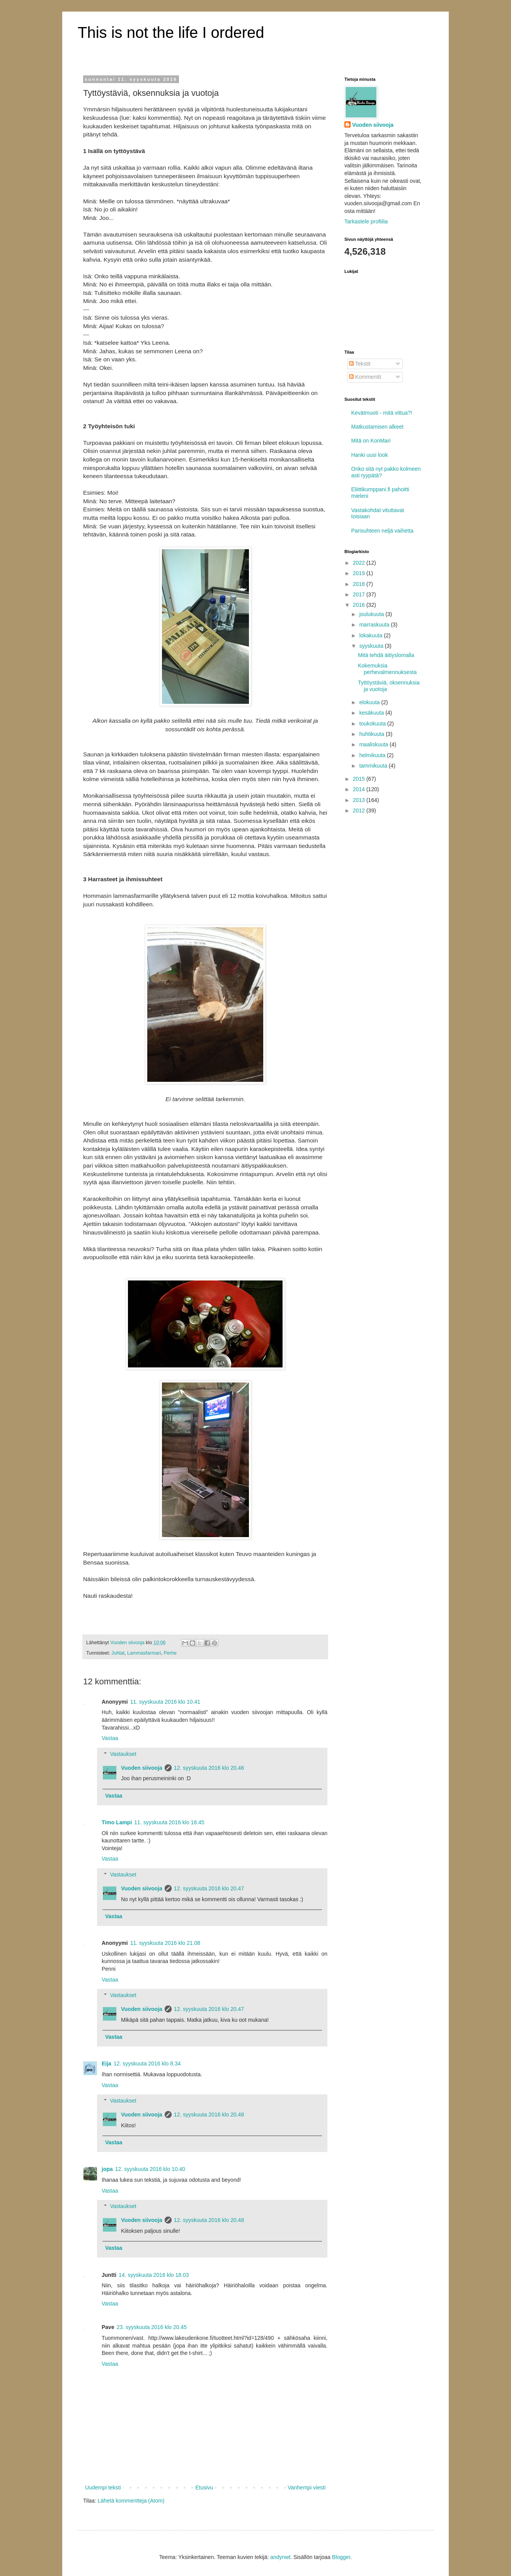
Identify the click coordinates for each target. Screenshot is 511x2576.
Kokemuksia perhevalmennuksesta (387, 668)
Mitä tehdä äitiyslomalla (386, 655)
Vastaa (110, 1738)
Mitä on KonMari (371, 441)
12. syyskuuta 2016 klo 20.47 (209, 1888)
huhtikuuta (372, 734)
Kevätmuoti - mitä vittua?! (381, 413)
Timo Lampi (117, 1822)
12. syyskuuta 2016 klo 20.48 (209, 2114)
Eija (106, 2063)
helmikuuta (373, 755)
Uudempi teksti (103, 2487)
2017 (359, 594)
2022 (359, 563)
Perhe (170, 1653)
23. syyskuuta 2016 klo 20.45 (152, 2327)
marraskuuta (375, 624)
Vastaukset (123, 1754)
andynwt (280, 2557)
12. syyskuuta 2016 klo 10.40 (150, 2169)
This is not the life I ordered (171, 32)
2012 (359, 810)
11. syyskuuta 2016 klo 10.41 (165, 1702)
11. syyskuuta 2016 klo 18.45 (169, 1822)
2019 (359, 573)
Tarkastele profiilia (366, 221)
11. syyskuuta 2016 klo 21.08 (165, 1943)
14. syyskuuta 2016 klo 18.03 (154, 2275)
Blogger (341, 2557)
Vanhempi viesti (306, 2487)
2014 (359, 789)
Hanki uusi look (369, 455)
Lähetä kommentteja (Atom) (131, 2501)
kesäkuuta (372, 713)
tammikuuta (373, 766)
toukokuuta (373, 723)
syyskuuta (372, 646)
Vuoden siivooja (141, 1768)
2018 (359, 584)
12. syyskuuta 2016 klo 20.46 (209, 1768)
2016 (359, 605)
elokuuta (370, 702)
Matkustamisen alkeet (377, 427)
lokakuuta (371, 635)
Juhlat (117, 1653)
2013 (359, 800)
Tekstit (359, 364)
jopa (107, 2169)
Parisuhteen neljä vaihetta (382, 531)
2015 (359, 779)
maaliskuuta (374, 744)
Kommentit (365, 377)
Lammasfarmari (144, 1653)
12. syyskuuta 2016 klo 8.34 (147, 2063)
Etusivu (204, 2487)
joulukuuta (372, 614)
